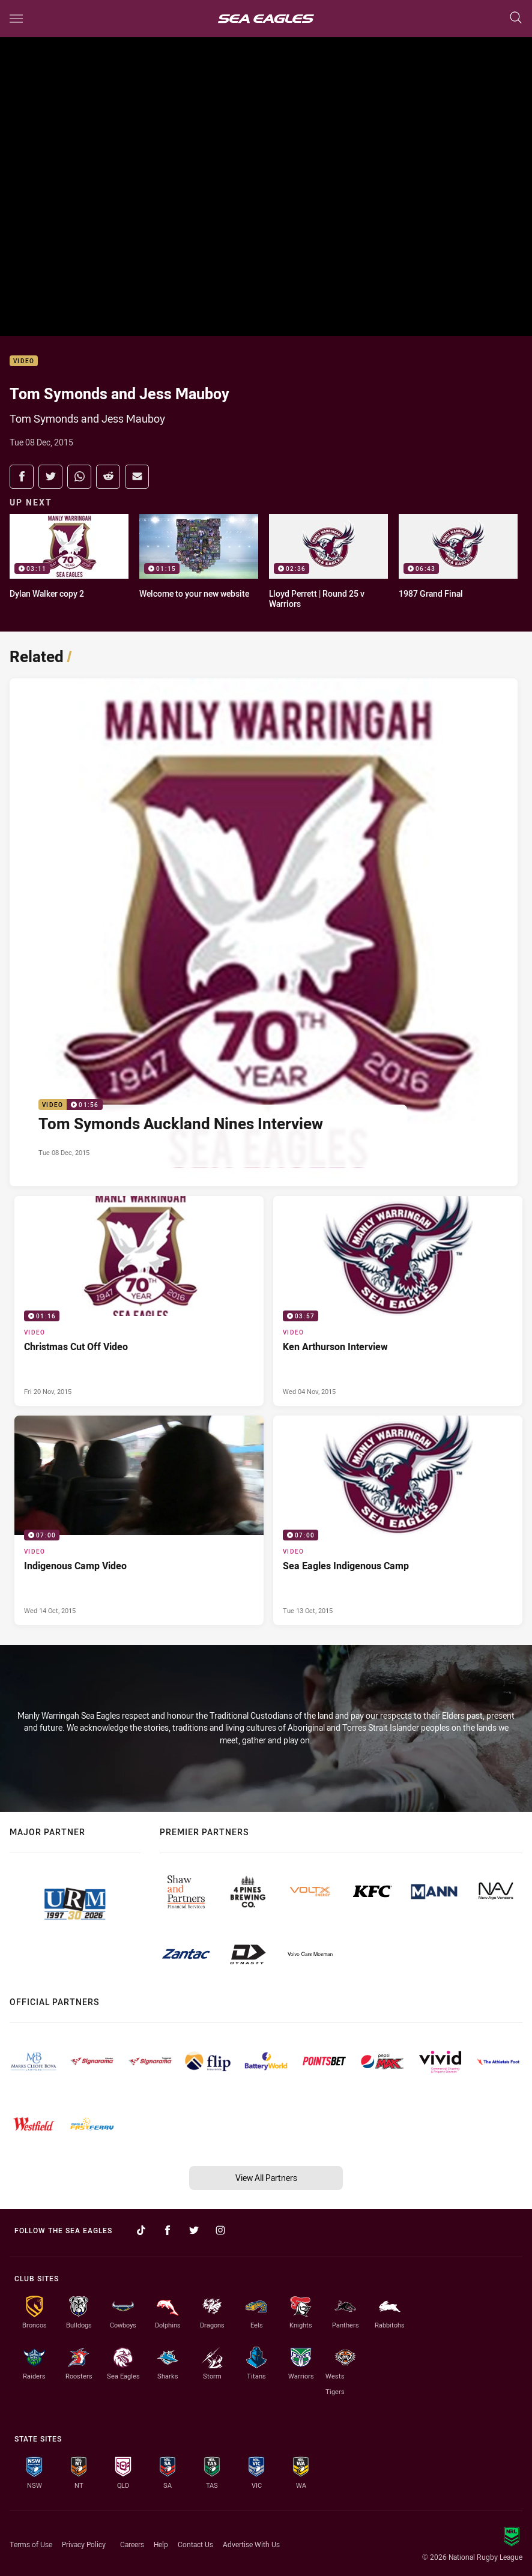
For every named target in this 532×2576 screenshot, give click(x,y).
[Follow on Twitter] (194, 2230)
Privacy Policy (84, 2544)
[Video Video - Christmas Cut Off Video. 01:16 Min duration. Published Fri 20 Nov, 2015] (139, 1301)
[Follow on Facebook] (167, 2230)
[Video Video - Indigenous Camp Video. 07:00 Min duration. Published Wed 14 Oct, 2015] (139, 1521)
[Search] (515, 18)
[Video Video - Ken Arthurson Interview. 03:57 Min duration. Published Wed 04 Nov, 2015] (397, 1301)
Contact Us (195, 2544)
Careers (132, 2544)
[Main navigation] (16, 18)
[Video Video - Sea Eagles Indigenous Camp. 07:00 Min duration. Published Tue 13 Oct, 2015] (397, 1521)
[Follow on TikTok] (141, 2230)
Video (23, 361)
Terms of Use (31, 2544)
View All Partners (266, 2177)
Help (161, 2544)
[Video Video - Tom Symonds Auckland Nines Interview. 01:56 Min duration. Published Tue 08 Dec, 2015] (264, 932)
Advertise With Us (251, 2544)
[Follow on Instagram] (220, 2230)
